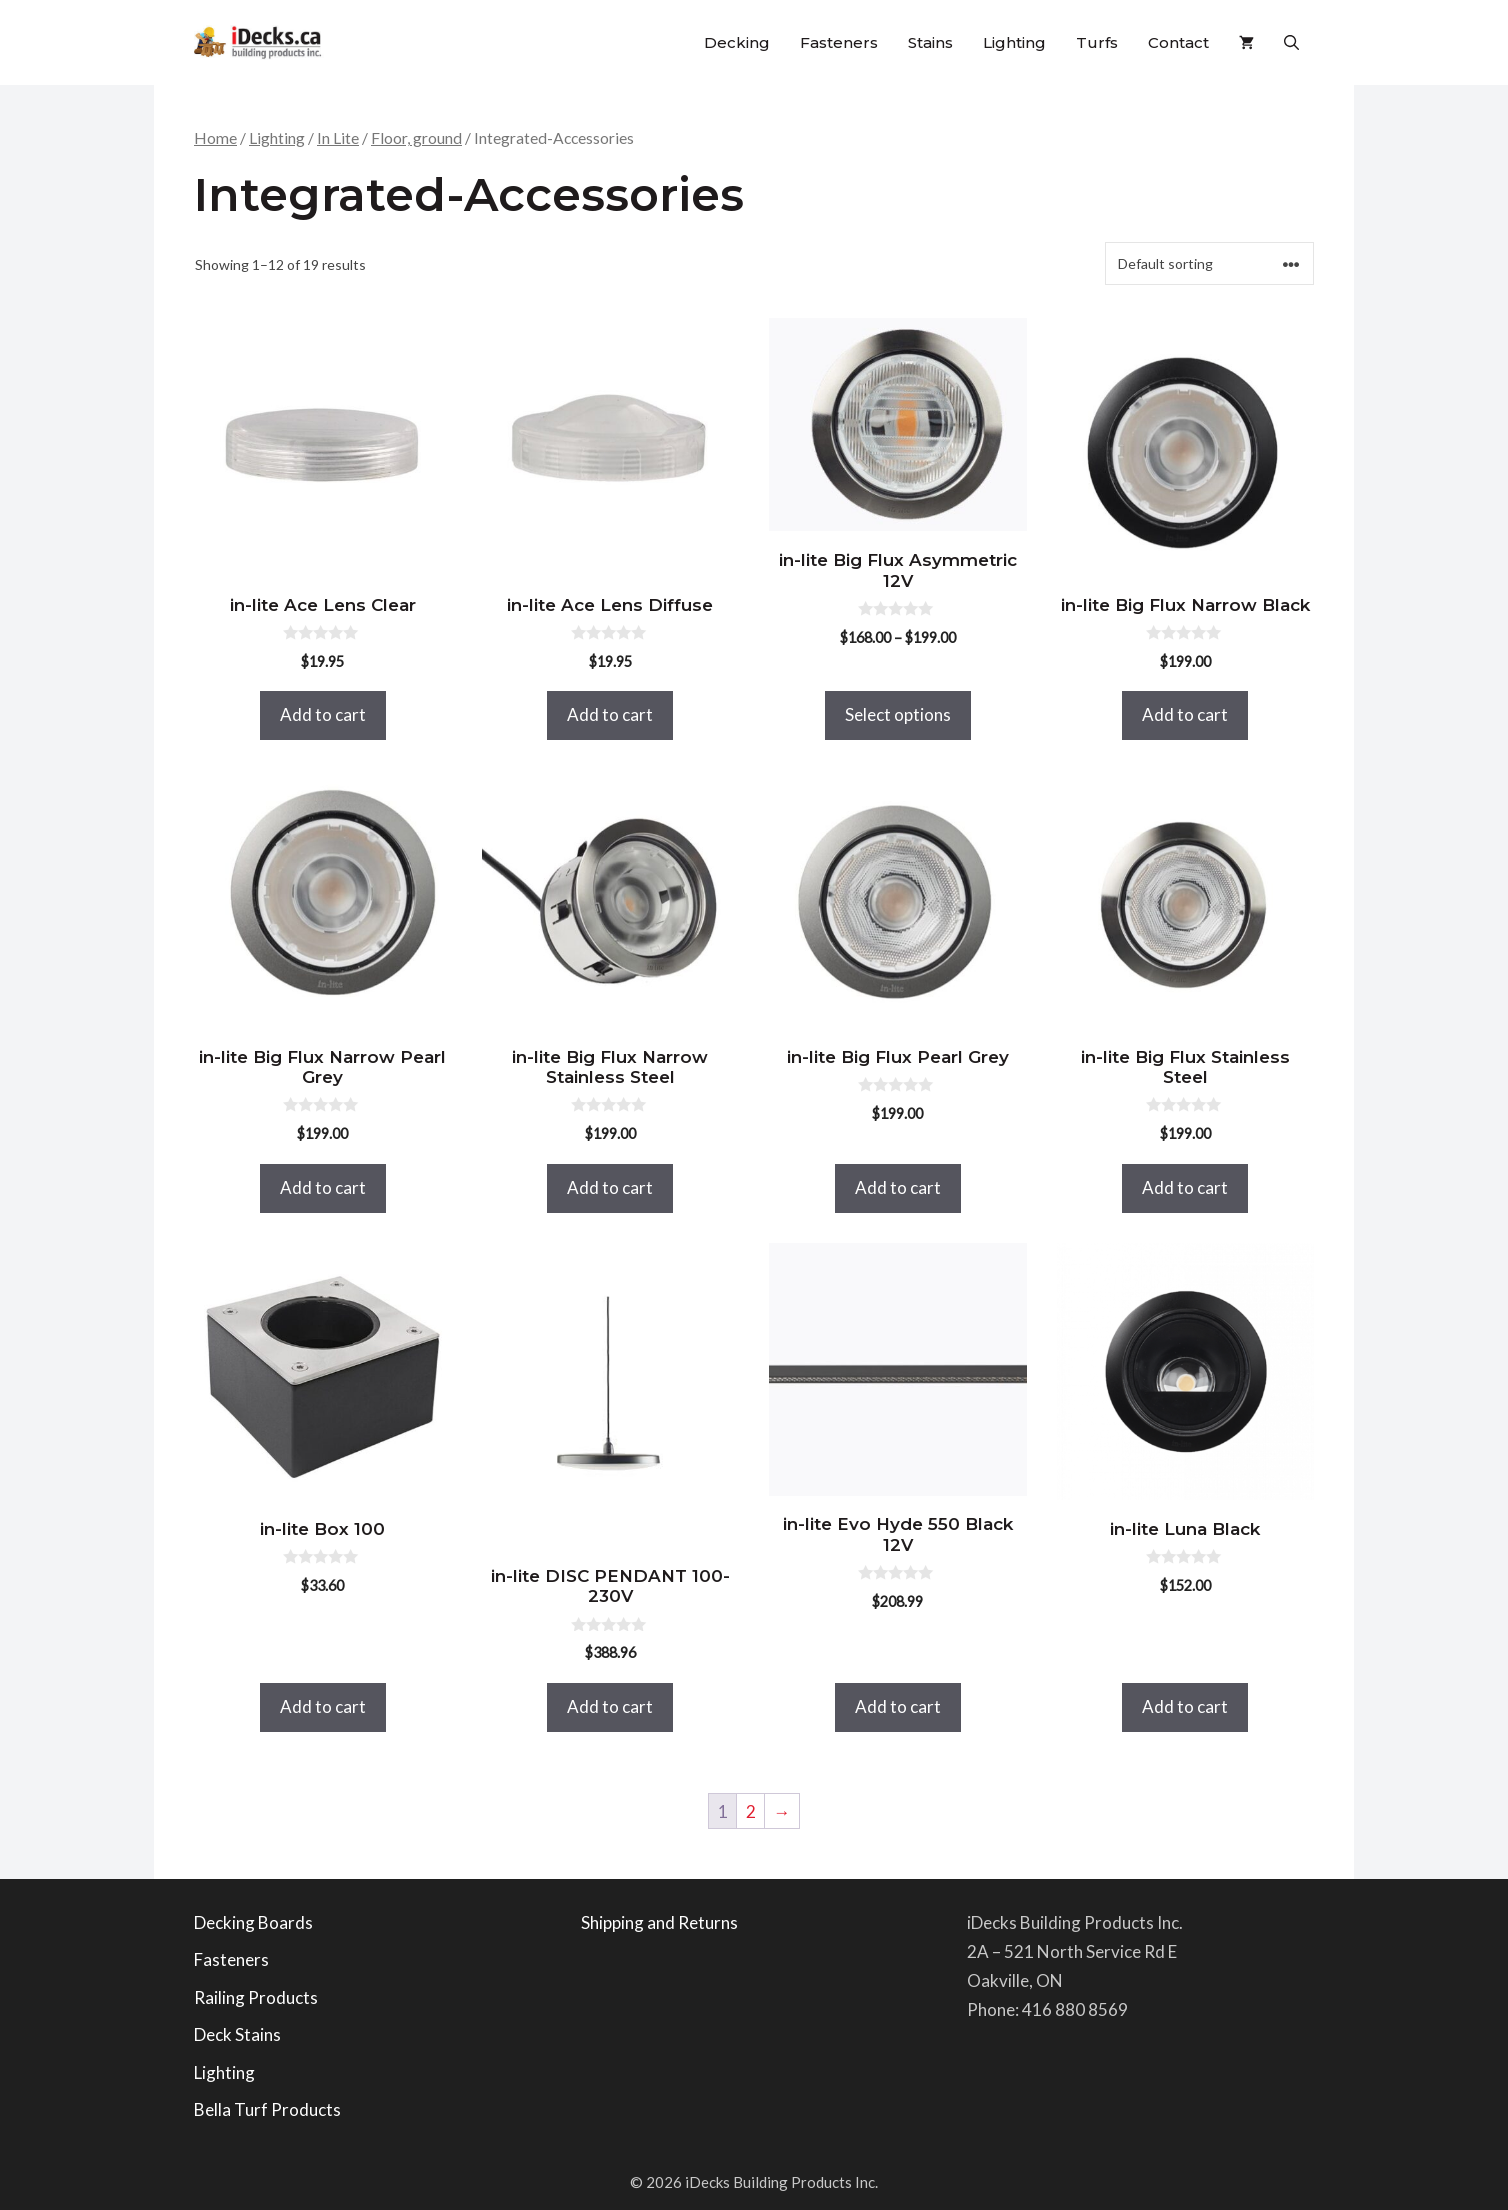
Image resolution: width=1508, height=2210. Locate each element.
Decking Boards (253, 1922)
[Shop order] (1209, 263)
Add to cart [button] (323, 714)
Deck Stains (237, 2034)
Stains (930, 42)
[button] (1291, 42)
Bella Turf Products (267, 2109)
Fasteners (839, 42)
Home (215, 138)
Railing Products (256, 1997)
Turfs (1097, 42)
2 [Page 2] (751, 1811)
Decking (737, 42)
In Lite (338, 138)
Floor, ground (416, 138)
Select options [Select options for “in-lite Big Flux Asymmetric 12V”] (898, 714)
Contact (1178, 42)
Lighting (1014, 42)
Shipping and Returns (659, 1922)
